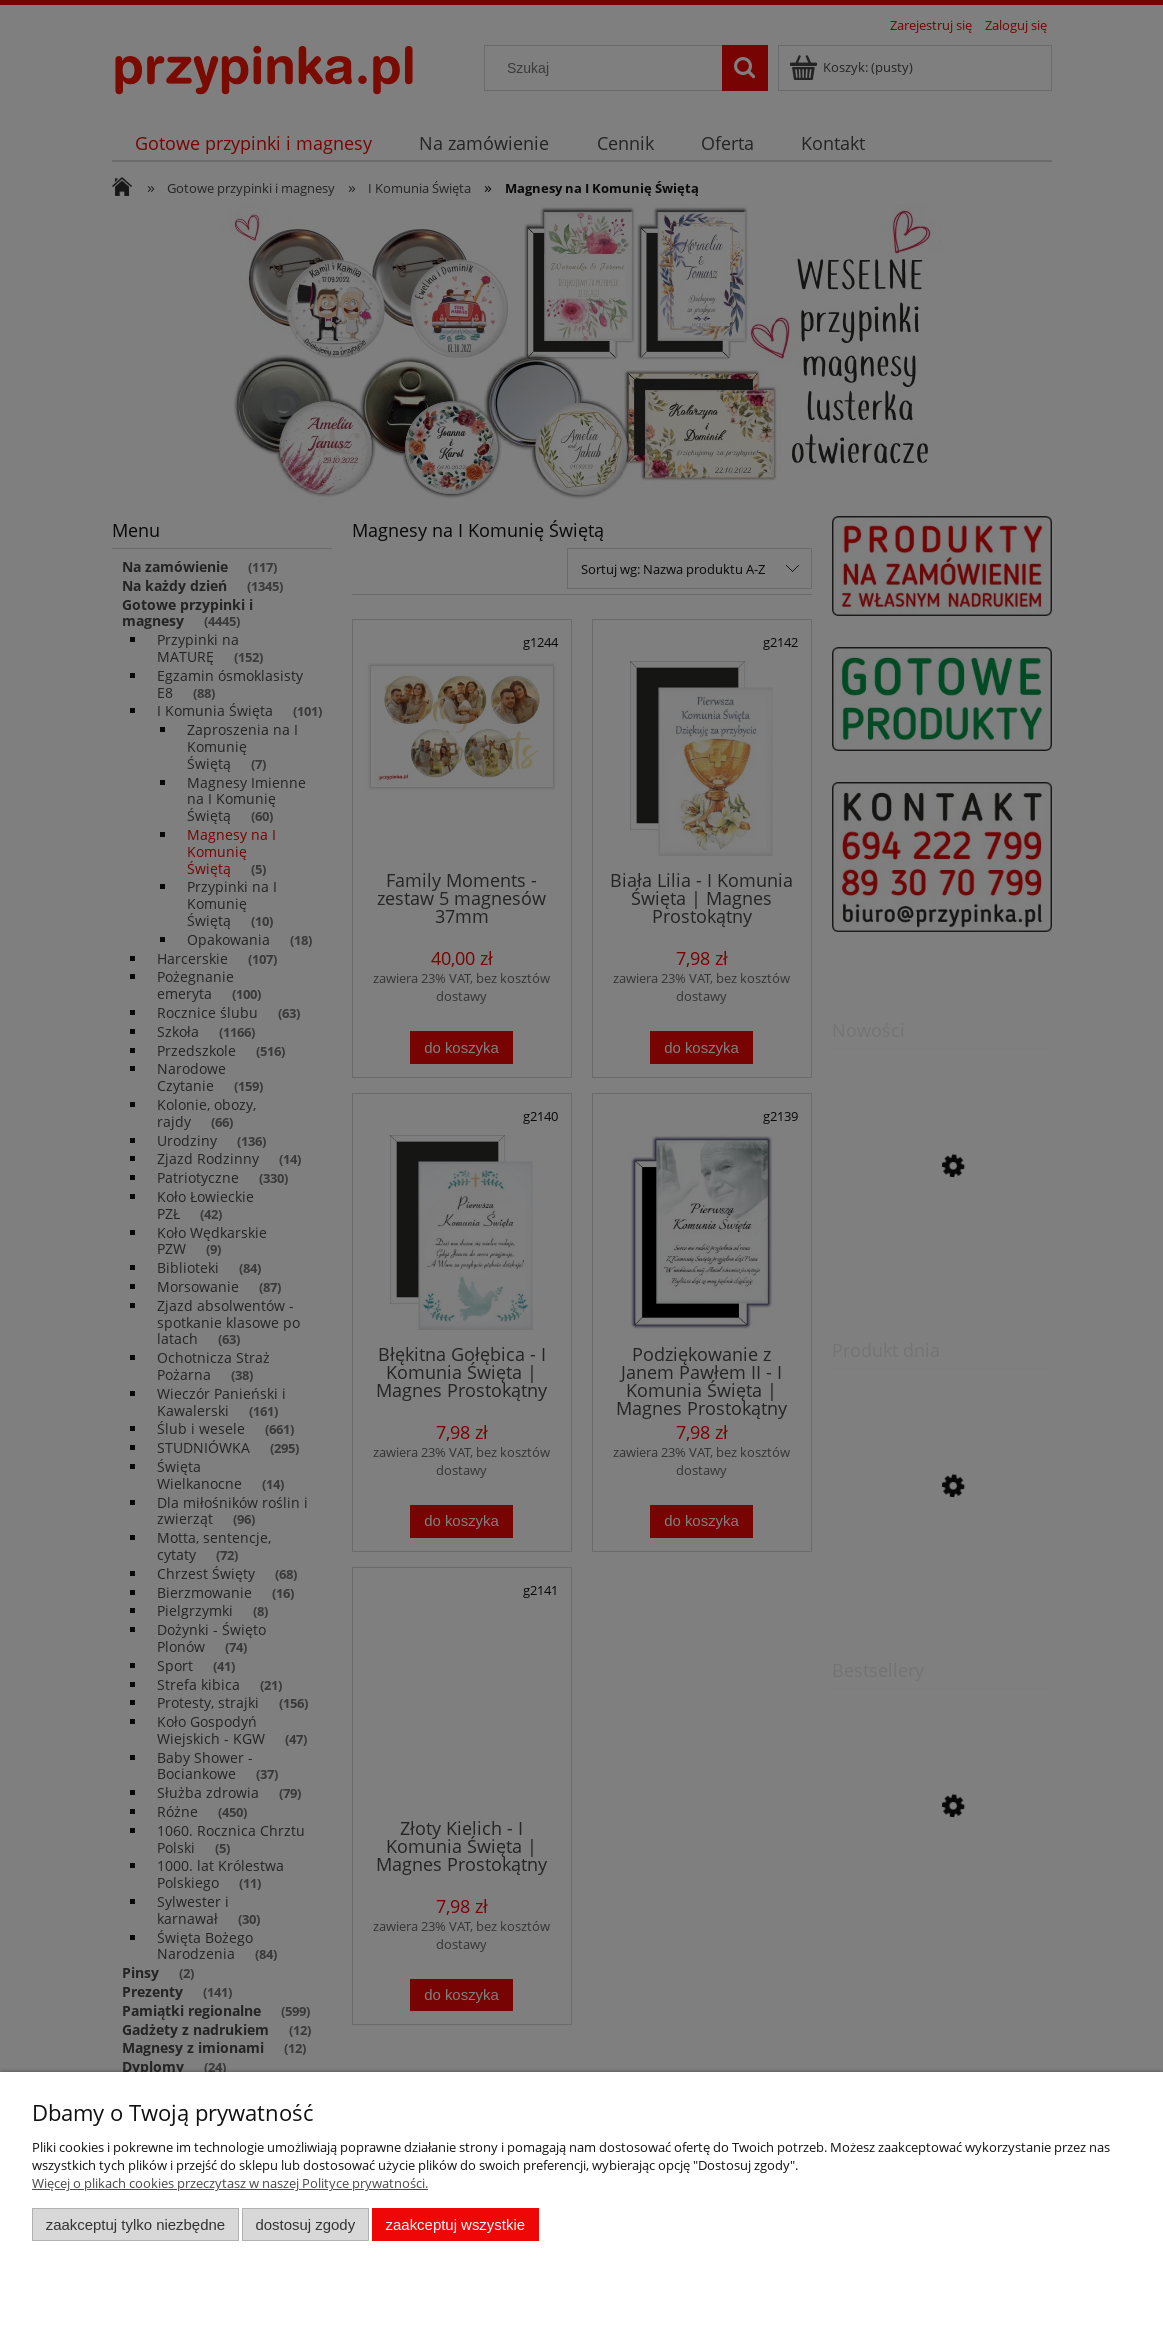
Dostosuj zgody (305, 2224)
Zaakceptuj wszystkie (455, 2224)
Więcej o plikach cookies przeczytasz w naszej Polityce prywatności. (230, 2183)
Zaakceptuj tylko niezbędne (135, 2224)
